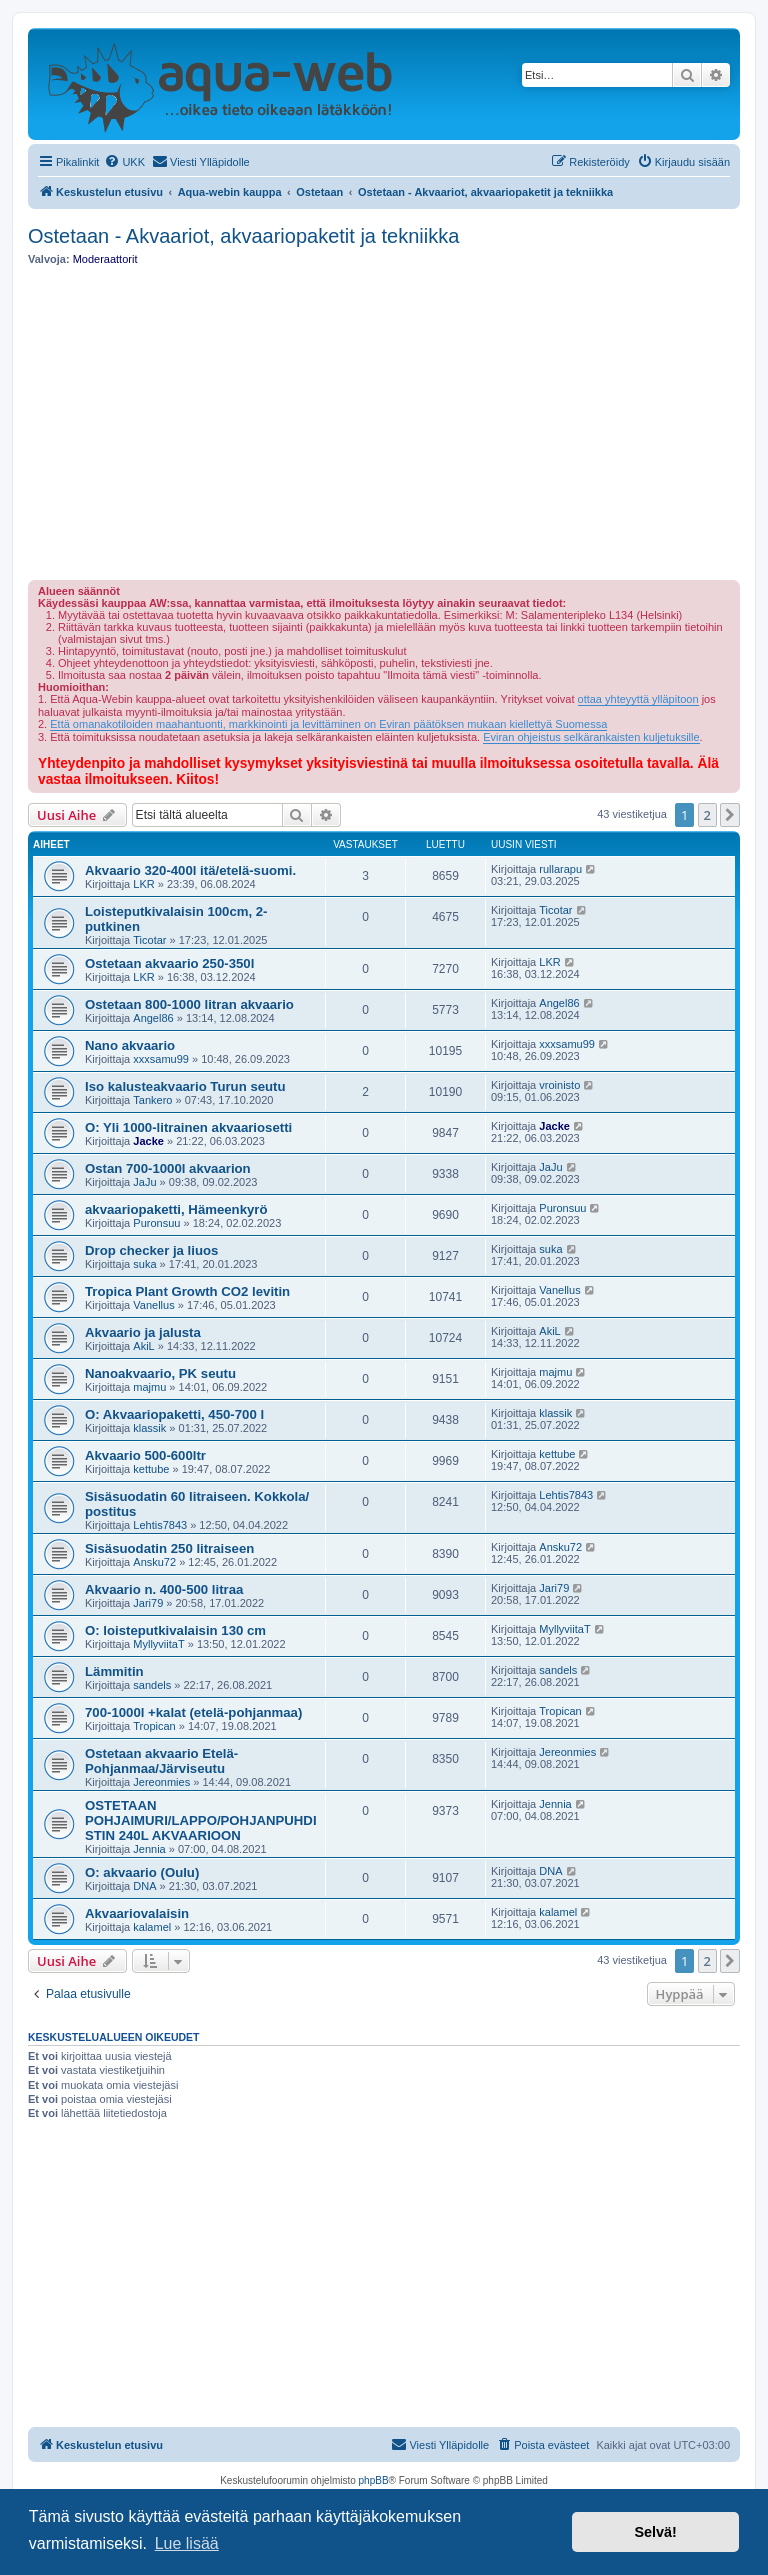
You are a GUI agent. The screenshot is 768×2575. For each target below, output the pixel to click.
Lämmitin (114, 1671)
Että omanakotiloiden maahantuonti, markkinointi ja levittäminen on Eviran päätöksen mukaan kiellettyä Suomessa (328, 724)
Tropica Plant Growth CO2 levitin (187, 1291)
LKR (143, 884)
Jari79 (148, 1603)
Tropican (154, 1726)
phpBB (374, 2480)
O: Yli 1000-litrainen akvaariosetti (188, 1127)
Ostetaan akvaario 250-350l (169, 963)
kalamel (152, 1927)
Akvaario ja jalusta (143, 1332)
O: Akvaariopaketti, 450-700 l (174, 1414)
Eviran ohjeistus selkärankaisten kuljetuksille (591, 737)
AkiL (143, 1346)
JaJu (144, 1182)
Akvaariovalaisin (137, 1913)
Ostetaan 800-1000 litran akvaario (189, 1004)
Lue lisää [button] (187, 2543)
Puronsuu (156, 1223)
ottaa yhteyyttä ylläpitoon (638, 699)
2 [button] (707, 815)
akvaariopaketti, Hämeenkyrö (176, 1209)
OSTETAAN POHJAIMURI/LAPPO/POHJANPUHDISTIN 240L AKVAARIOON (201, 1820)
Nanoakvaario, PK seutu (160, 1373)
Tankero (152, 1100)
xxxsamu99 (161, 1059)
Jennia (149, 1849)
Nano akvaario (130, 1045)
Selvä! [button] (655, 2532)
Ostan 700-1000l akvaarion (168, 1168)
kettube (151, 1469)
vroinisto (559, 1085)
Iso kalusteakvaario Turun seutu (185, 1086)
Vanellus (153, 1305)
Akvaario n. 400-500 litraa (164, 1589)
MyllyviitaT (158, 1644)
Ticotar (149, 940)
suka (144, 1264)
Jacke (148, 1141)
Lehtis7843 (160, 1525)
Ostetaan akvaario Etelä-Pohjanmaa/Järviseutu (161, 1761)
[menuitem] (124, 162)
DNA (144, 1886)
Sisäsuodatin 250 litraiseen (169, 1548)
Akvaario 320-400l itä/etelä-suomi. (190, 870)
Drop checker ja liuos (151, 1250)
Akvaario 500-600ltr (145, 1455)
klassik (149, 1428)
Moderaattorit (105, 259)
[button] (730, 815)
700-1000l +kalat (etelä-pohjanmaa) (193, 1712)
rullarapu (560, 869)
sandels (152, 1685)
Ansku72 (154, 1562)
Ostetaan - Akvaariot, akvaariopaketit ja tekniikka (243, 236)
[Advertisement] (384, 423)
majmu (149, 1387)
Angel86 (153, 1018)
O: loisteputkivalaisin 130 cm (175, 1630)
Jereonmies (161, 1782)
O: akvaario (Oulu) (142, 1872)
